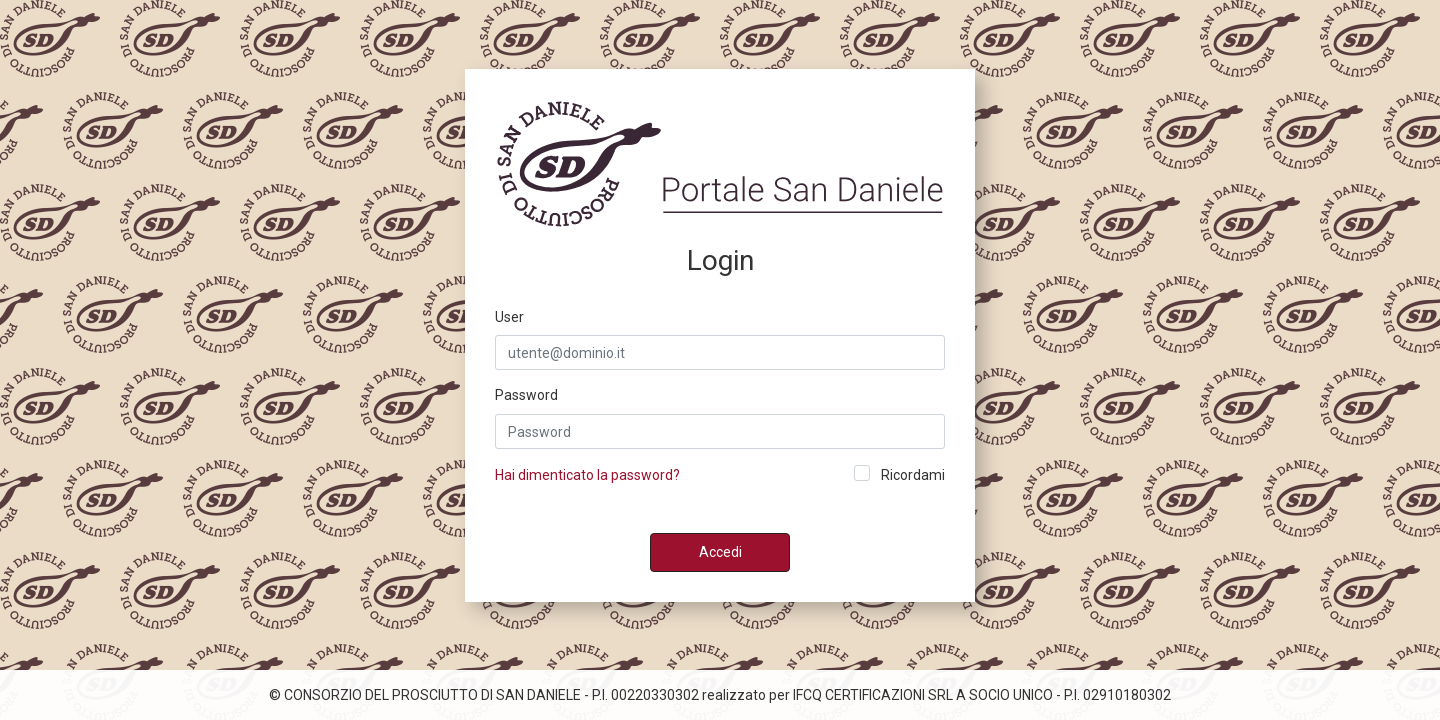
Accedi (720, 552)
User (509, 317)
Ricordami (913, 475)
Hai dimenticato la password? (587, 475)
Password (526, 395)
